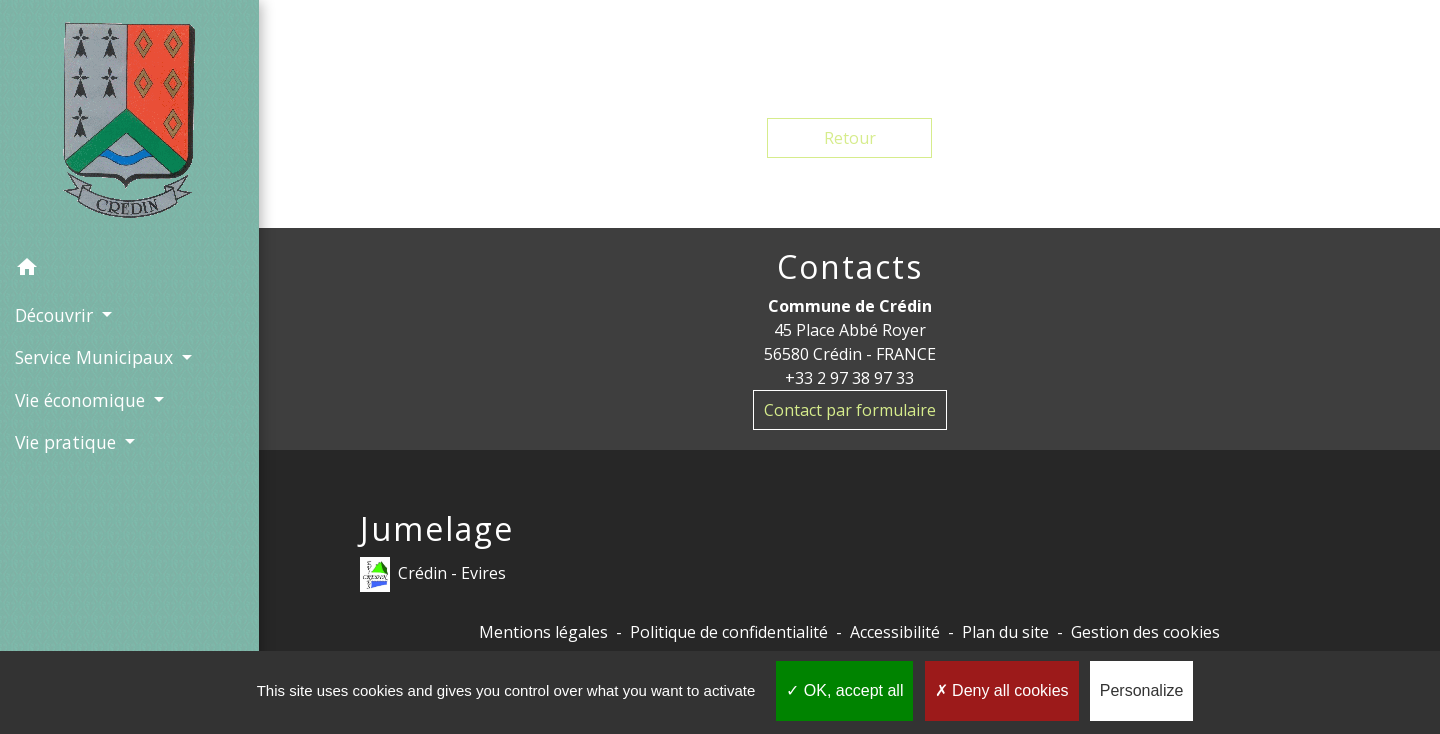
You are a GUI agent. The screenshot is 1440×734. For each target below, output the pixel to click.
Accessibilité (895, 632)
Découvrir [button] (56, 315)
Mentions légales (543, 632)
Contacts (850, 267)
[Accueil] (130, 124)
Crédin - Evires (433, 574)
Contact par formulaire (850, 410)
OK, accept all (844, 690)
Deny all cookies (1002, 690)
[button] (129, 270)
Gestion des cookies (1145, 632)
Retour (850, 138)
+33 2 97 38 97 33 (849, 378)
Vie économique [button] (82, 400)
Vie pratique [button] (68, 442)
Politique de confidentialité (729, 632)
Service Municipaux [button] (96, 357)
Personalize (1142, 690)
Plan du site (1005, 632)
